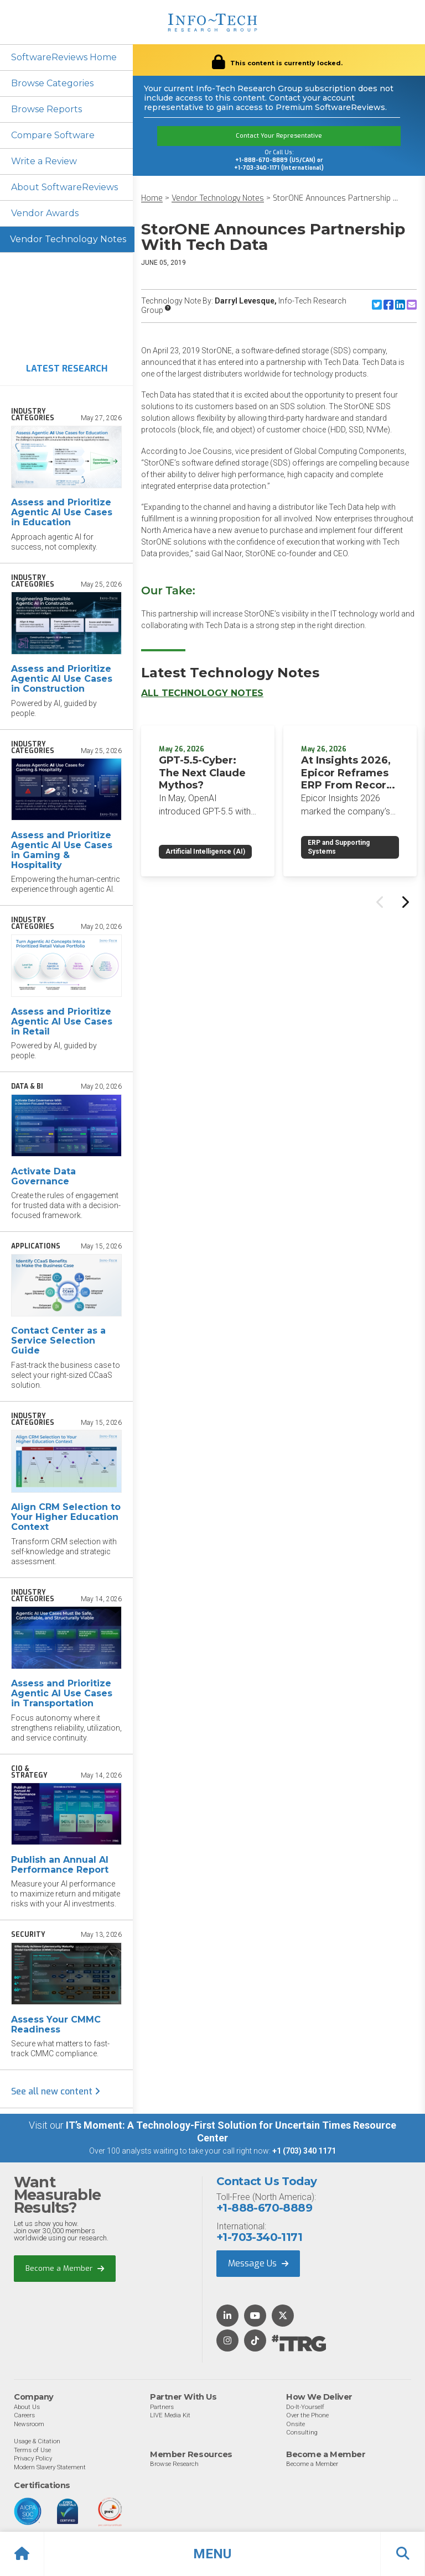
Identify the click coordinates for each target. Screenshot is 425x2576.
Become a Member (64, 2268)
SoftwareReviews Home (64, 57)
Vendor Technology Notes (68, 239)
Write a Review (44, 161)
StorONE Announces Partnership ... (335, 198)
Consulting (302, 2432)
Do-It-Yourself (305, 2407)
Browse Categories (52, 83)
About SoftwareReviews (64, 187)
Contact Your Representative (279, 136)
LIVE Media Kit (170, 2415)
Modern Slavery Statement (50, 2467)
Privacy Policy (33, 2458)
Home (152, 198)
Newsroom (29, 2424)
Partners (162, 2407)
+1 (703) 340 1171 (304, 2150)
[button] (212, 2554)
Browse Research (174, 2464)
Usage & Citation (37, 2441)
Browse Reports (46, 109)
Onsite (295, 2424)
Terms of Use (32, 2450)
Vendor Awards (45, 213)
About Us (27, 2407)
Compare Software (53, 135)
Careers (24, 2415)
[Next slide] (404, 902)
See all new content (55, 2091)
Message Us (258, 2263)
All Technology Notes (202, 693)
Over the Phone (307, 2415)
